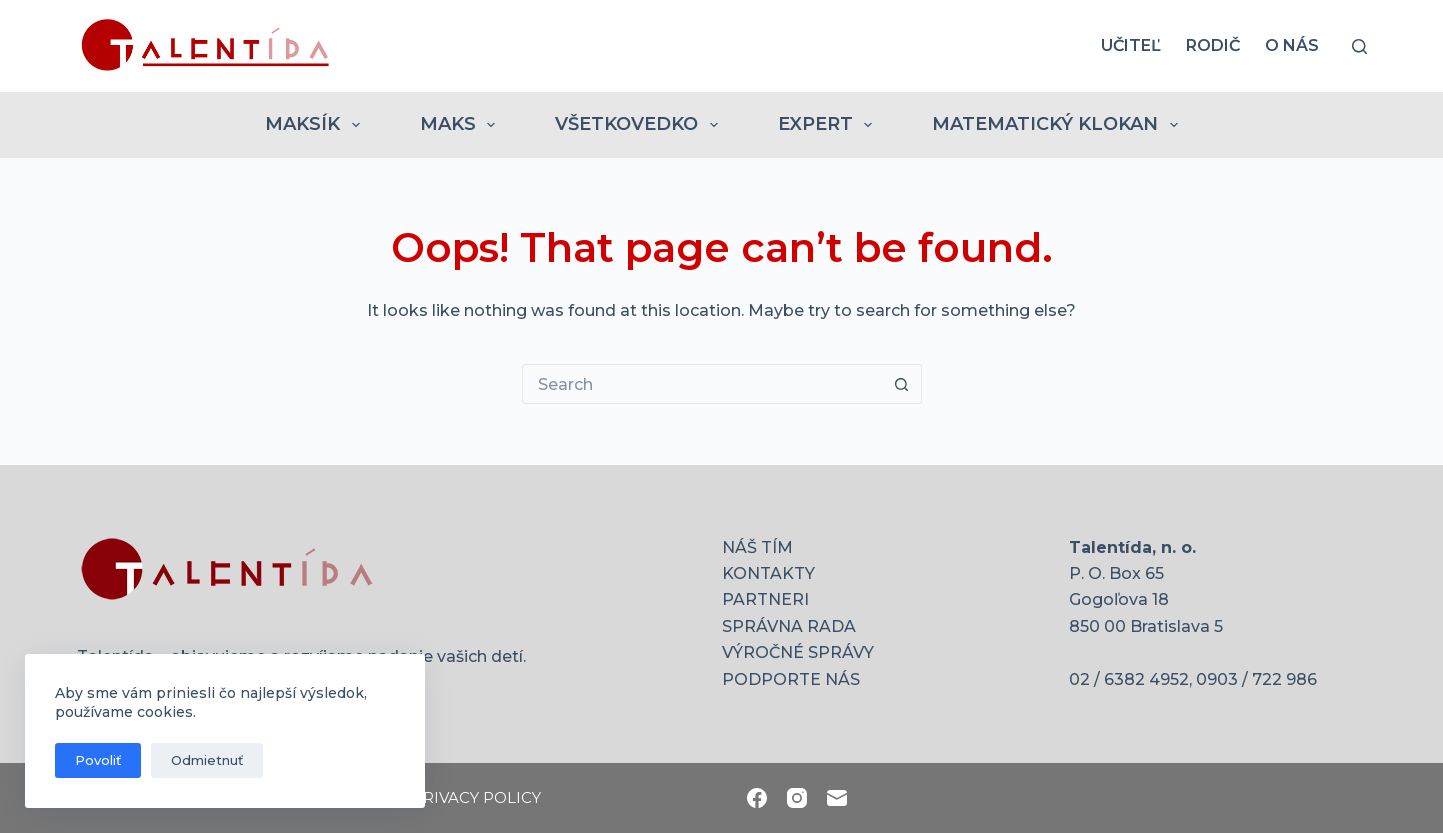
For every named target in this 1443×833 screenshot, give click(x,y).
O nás (1292, 45)
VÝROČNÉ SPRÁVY (798, 652)
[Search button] (902, 384)
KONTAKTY (768, 573)
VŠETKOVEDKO (640, 125)
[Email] (837, 798)
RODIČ (1213, 45)
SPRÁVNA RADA (789, 626)
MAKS (462, 125)
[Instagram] (797, 798)
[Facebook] (757, 798)
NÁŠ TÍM (757, 547)
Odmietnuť (207, 760)
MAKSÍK (316, 125)
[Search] (1359, 46)
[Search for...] (702, 384)
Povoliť (98, 760)
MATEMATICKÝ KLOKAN (1059, 125)
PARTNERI (765, 599)
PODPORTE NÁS (791, 679)
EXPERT (829, 125)
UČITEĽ (1131, 45)
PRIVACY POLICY (476, 797)
